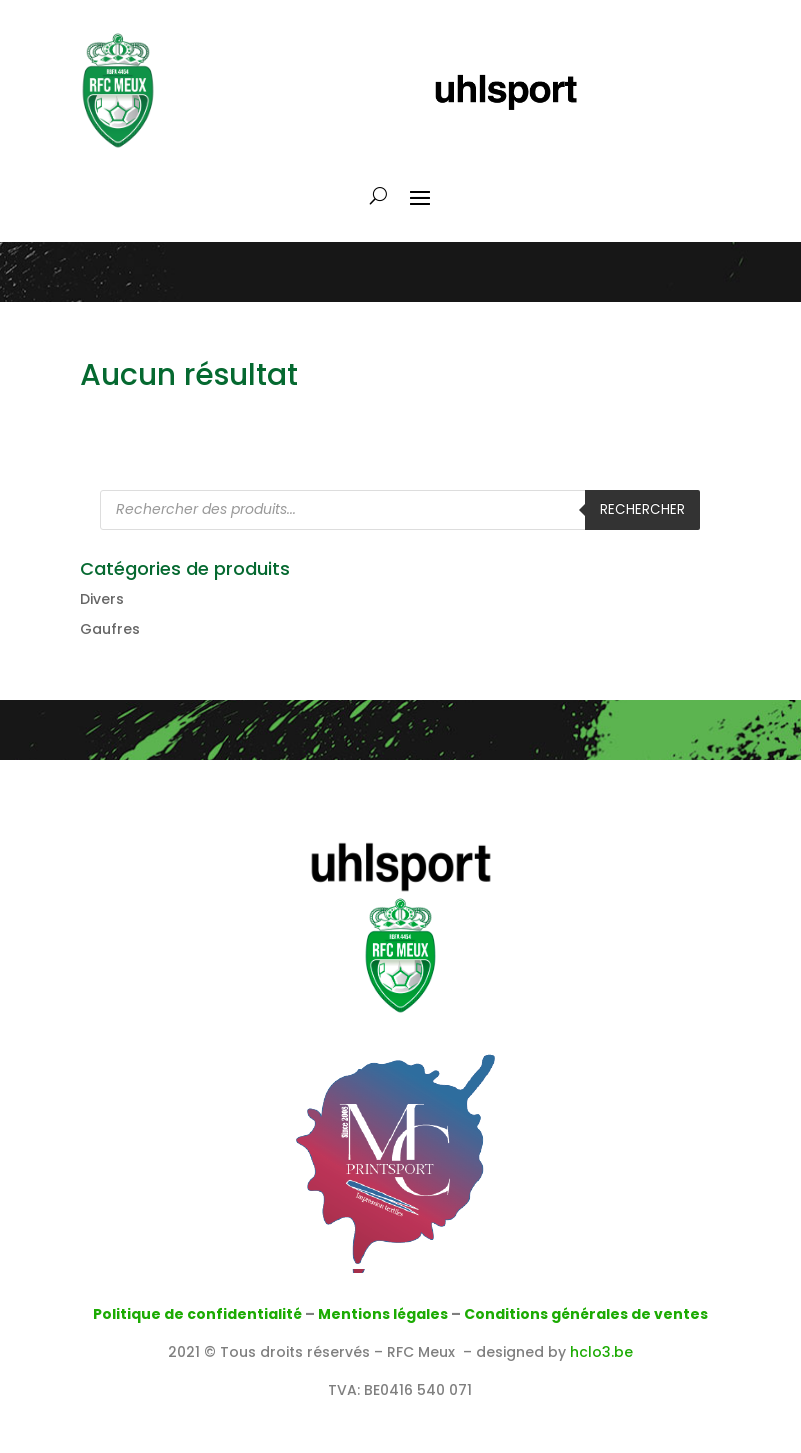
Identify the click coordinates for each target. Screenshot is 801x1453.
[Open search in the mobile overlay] (400, 510)
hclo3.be (601, 1352)
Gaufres (110, 629)
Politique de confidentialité (197, 1314)
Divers (102, 599)
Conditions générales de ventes (586, 1314)
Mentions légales (383, 1314)
